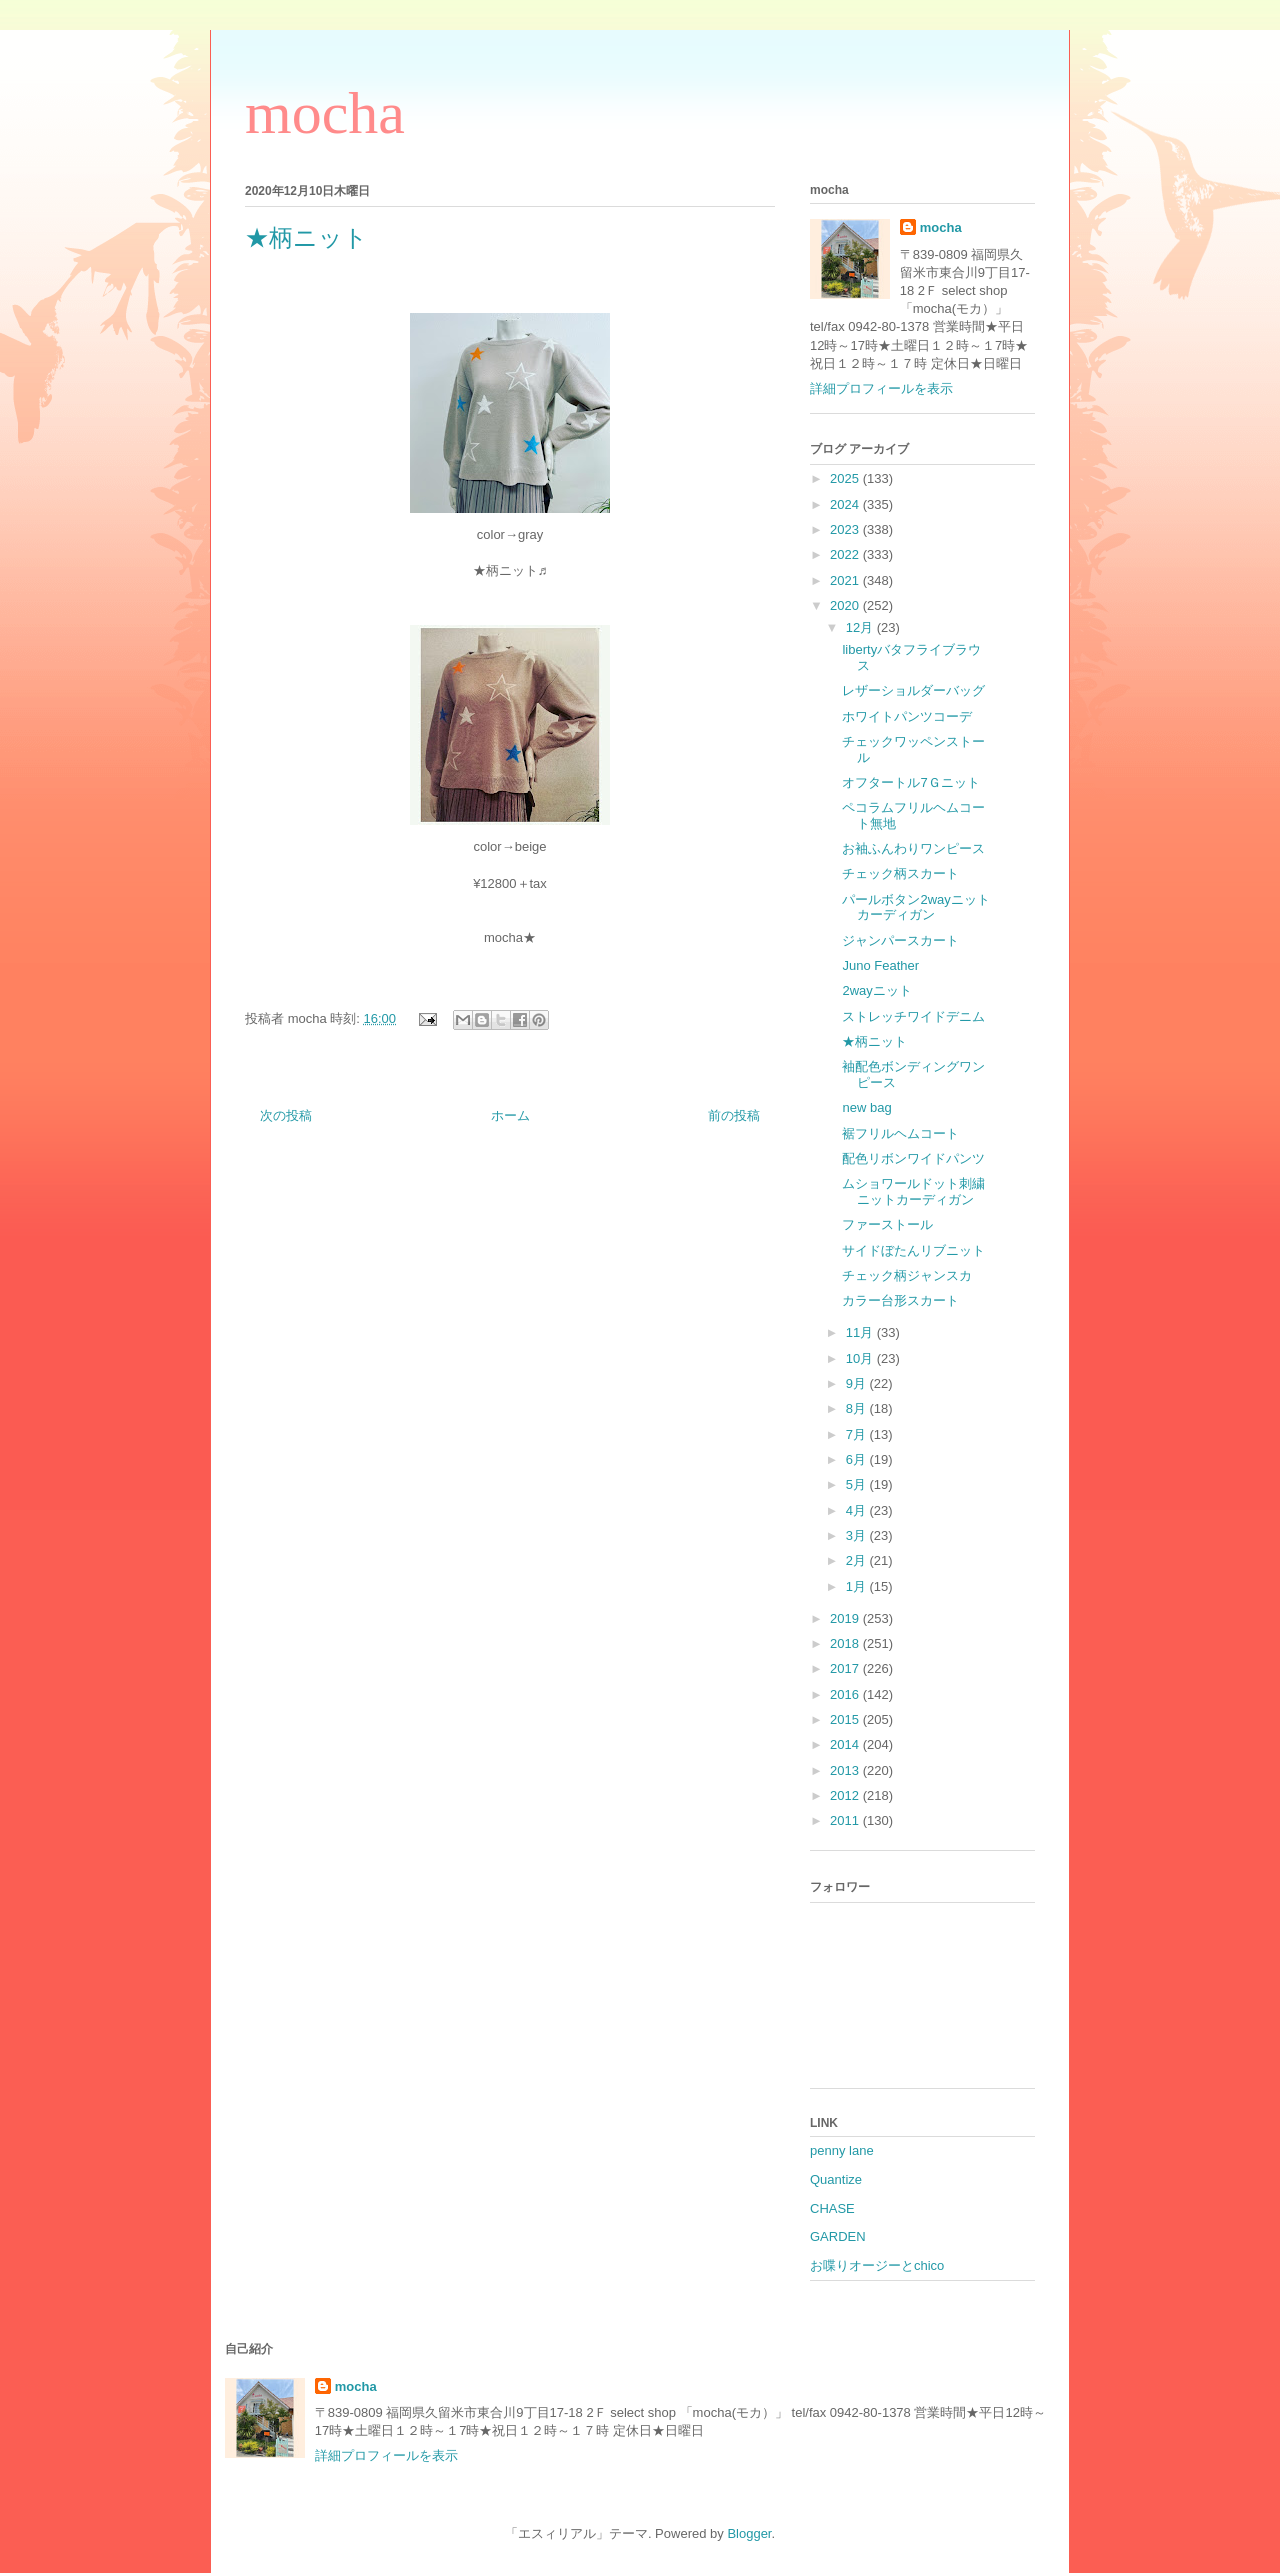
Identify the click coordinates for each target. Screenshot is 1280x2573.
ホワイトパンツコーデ (907, 716)
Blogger (749, 2533)
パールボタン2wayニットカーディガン (915, 907)
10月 (861, 1358)
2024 (846, 504)
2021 (846, 580)
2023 (846, 529)
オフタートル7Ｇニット (910, 782)
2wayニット (876, 990)
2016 (846, 1694)
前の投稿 (734, 1115)
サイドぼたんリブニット (913, 1250)
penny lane (842, 2150)
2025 (846, 478)
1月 (858, 1586)
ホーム (510, 1115)
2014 (846, 1744)
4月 (858, 1510)
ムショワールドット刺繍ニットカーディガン (913, 1191)
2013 (846, 1770)
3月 (858, 1535)
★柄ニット (874, 1041)
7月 (858, 1434)
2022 (846, 554)
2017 (846, 1668)
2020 (846, 605)
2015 (846, 1719)
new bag (866, 1107)
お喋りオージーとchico (877, 2265)
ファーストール (887, 1224)
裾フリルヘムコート (900, 1133)
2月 (858, 1560)
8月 (858, 1408)
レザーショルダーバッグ (913, 690)
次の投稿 (286, 1115)
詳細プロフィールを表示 (881, 388)
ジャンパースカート (900, 940)
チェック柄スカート (900, 873)
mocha (325, 113)
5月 (858, 1484)
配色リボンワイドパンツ (913, 1158)
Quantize (836, 2179)
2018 (846, 1643)
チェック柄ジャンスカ (907, 1275)
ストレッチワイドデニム (913, 1016)
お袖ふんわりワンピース (913, 848)
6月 (858, 1459)
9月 (858, 1383)
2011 (846, 1820)
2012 (846, 1795)
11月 (861, 1332)
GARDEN (838, 2236)
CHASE (832, 2208)
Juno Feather (880, 965)
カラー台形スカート (900, 1300)
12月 (861, 627)
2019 (846, 1618)
